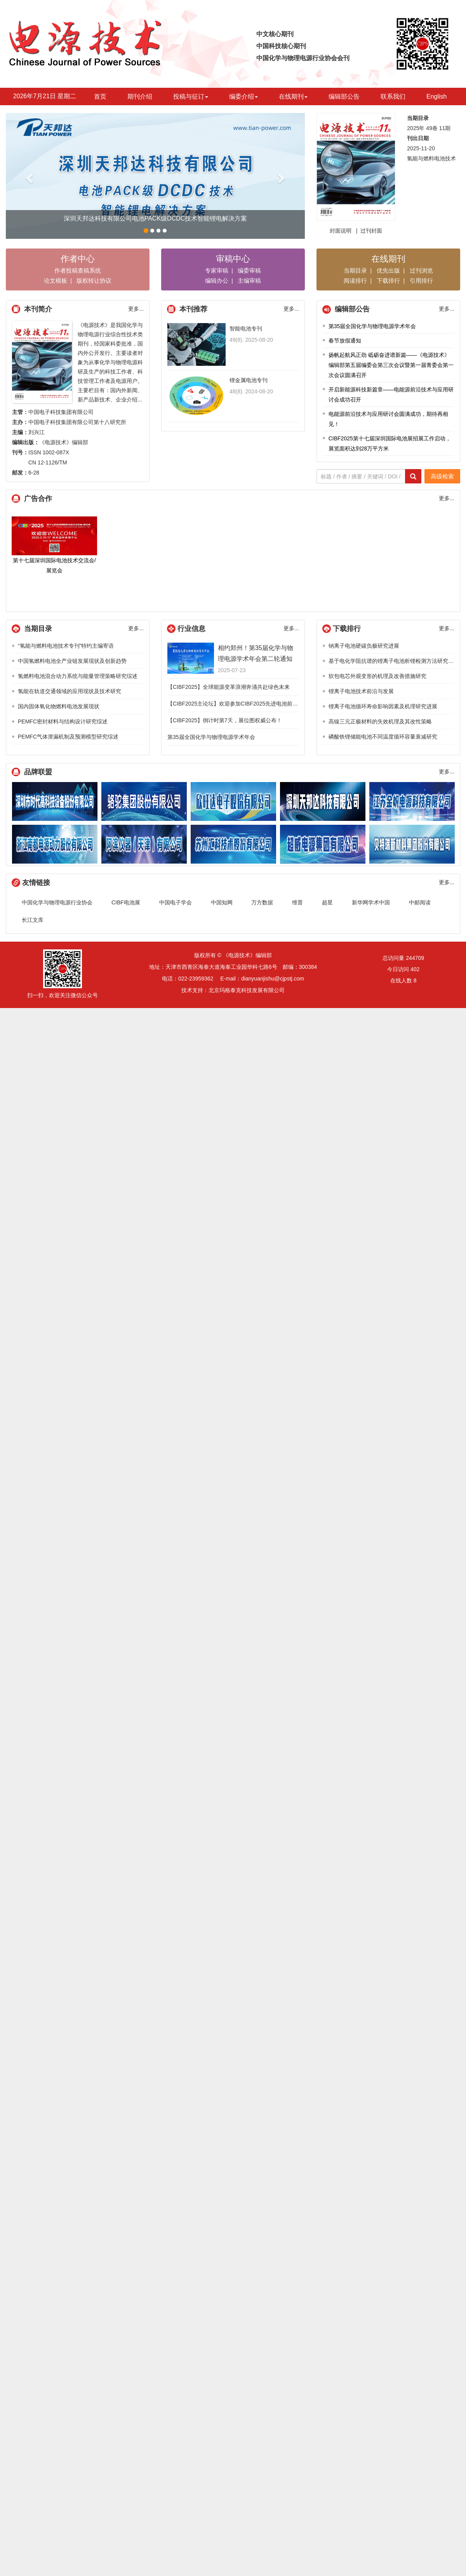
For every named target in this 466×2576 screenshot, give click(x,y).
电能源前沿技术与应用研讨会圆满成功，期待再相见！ (388, 419)
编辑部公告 (344, 96)
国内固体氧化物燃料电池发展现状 (58, 706)
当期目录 (355, 270)
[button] (28, 176)
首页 (100, 96)
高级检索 (442, 476)
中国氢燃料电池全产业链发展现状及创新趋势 (72, 661)
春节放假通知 (345, 340)
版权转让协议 (94, 280)
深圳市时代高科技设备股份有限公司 (54, 801)
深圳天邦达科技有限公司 (322, 801)
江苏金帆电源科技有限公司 (412, 801)
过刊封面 (371, 231)
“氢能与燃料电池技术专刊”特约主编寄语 (66, 646)
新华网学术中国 (371, 902)
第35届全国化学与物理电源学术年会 (372, 326)
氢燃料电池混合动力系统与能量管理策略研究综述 (77, 676)
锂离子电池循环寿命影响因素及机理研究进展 (383, 706)
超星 (327, 902)
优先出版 (388, 270)
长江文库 (32, 920)
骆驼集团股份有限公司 (144, 801)
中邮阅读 (420, 902)
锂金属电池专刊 (249, 380)
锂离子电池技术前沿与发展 (361, 691)
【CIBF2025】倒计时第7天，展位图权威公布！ (224, 720)
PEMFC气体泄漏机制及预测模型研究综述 (68, 737)
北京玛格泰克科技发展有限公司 (247, 990)
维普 (297, 902)
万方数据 (262, 902)
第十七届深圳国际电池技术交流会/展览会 (54, 545)
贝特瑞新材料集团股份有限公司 (412, 844)
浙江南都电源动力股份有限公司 (54, 844)
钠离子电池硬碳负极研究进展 (364, 646)
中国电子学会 (175, 902)
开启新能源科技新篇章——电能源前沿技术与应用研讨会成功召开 (391, 394)
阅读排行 (355, 280)
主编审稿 (249, 280)
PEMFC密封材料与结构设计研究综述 (63, 721)
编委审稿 (249, 270)
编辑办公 (216, 280)
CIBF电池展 (125, 902)
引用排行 (421, 280)
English (436, 96)
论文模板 (55, 280)
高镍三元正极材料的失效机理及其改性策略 (380, 721)
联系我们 (393, 96)
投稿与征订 (190, 96)
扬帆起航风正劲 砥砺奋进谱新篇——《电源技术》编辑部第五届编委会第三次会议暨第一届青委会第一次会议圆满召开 (391, 365)
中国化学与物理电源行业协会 (57, 902)
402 (414, 969)
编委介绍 (243, 96)
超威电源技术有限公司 (322, 844)
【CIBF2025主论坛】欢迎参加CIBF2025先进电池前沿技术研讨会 (246, 703)
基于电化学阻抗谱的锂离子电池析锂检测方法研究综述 (394, 661)
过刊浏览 (421, 270)
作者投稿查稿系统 (77, 270)
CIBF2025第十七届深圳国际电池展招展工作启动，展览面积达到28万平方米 (390, 443)
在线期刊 (293, 96)
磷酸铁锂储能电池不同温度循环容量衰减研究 (383, 737)
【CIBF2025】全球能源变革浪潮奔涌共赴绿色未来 (228, 687)
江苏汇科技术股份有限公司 (233, 844)
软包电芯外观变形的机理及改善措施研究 (377, 676)
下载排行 (388, 280)
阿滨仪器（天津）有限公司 (144, 844)
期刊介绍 (139, 96)
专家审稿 (216, 270)
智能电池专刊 (246, 328)
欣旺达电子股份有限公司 (233, 801)
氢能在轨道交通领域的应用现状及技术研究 (69, 691)
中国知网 (222, 902)
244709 (415, 958)
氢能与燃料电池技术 (431, 158)
